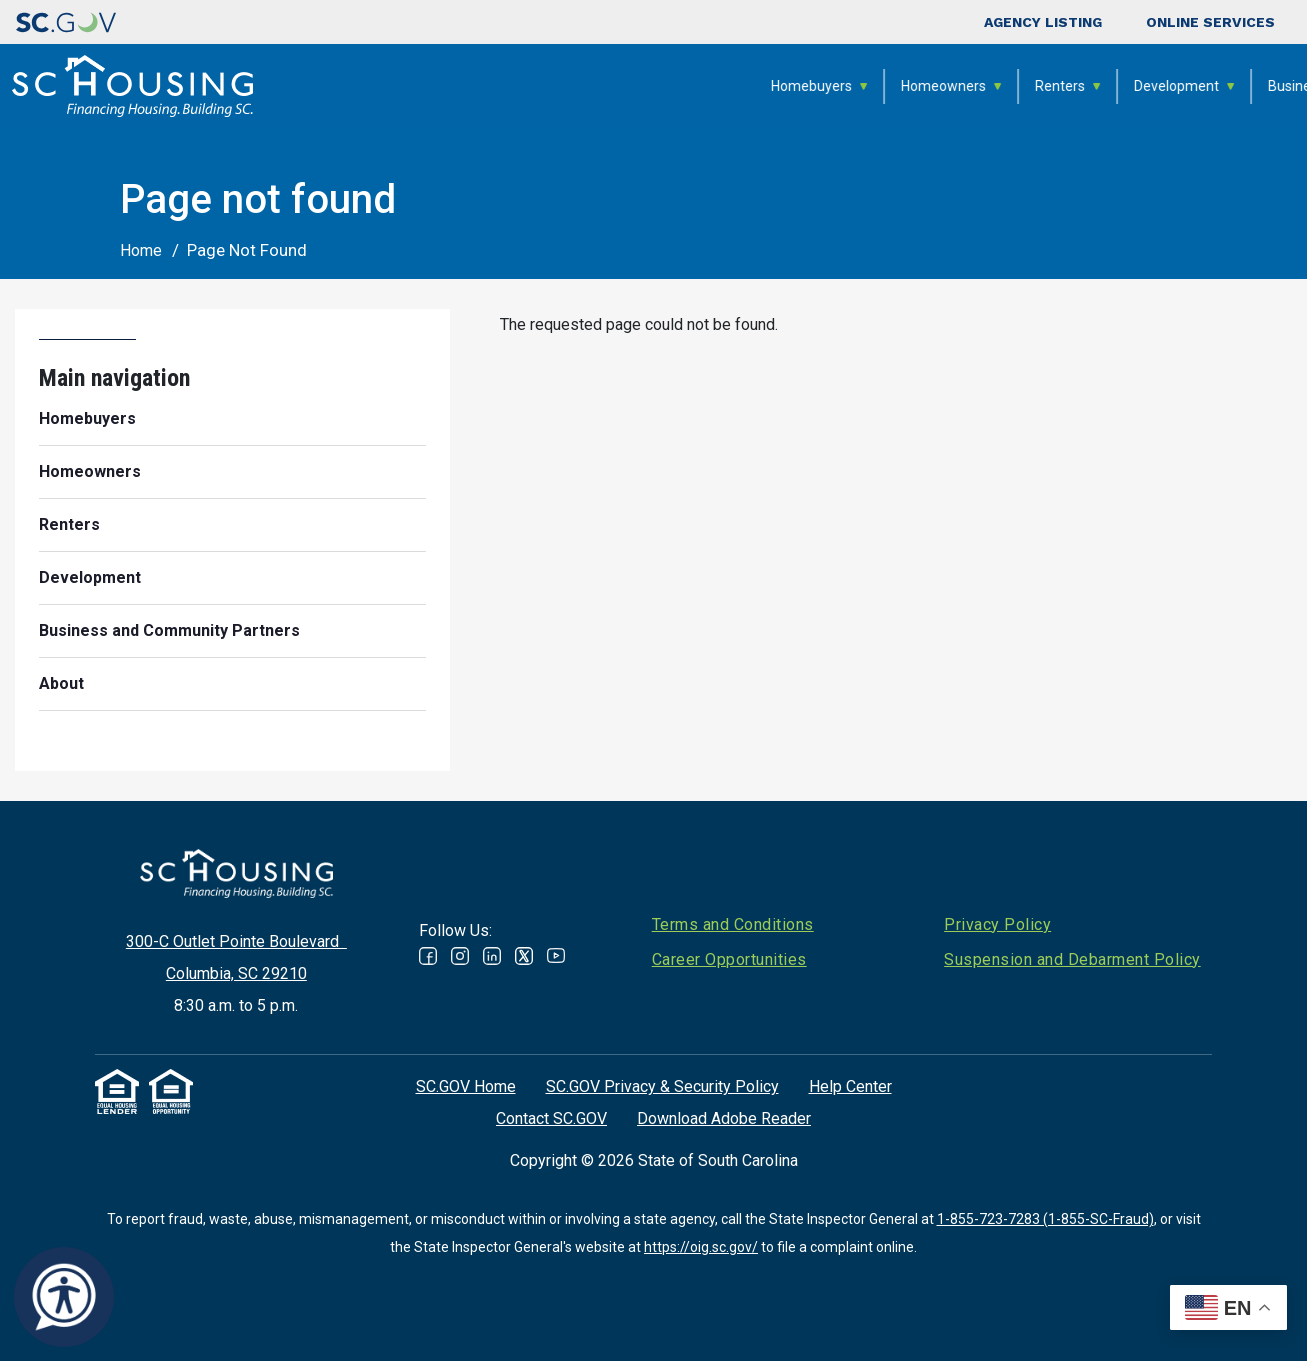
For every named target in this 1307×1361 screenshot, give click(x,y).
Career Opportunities (729, 959)
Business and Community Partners (1038, 86)
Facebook (428, 956)
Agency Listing (1043, 22)
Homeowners (604, 86)
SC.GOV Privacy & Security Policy (662, 1086)
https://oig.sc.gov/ (701, 1247)
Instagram (460, 956)
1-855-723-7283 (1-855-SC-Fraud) (1045, 1219)
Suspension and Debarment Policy (1072, 959)
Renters (721, 86)
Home (141, 250)
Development (837, 86)
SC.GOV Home (466, 1086)
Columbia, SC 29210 (236, 973)
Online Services (1210, 22)
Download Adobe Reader (724, 1118)
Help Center (850, 1086)
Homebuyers (472, 86)
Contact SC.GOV (551, 1118)
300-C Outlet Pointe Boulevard (236, 941)
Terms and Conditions (733, 924)
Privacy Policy (997, 924)
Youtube (556, 956)
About (1216, 86)
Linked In (492, 956)
